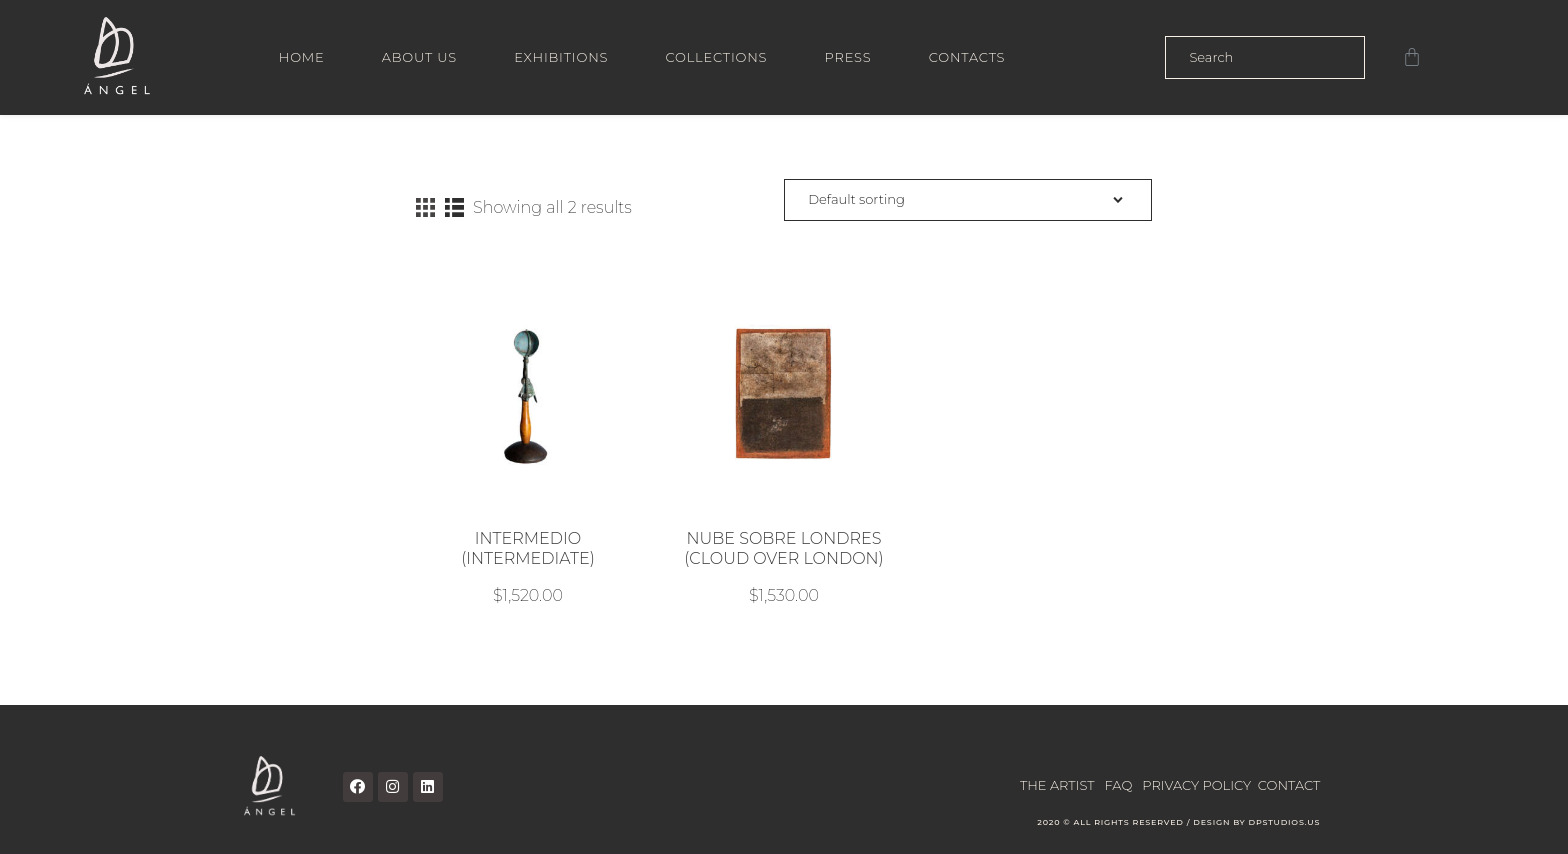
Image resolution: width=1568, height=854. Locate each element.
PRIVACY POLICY (1196, 784)
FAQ (1119, 784)
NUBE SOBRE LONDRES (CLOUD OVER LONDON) (784, 548)
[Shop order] (968, 200)
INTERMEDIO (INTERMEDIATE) (528, 548)
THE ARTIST (1057, 784)
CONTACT (1289, 784)
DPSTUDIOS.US (1284, 822)
